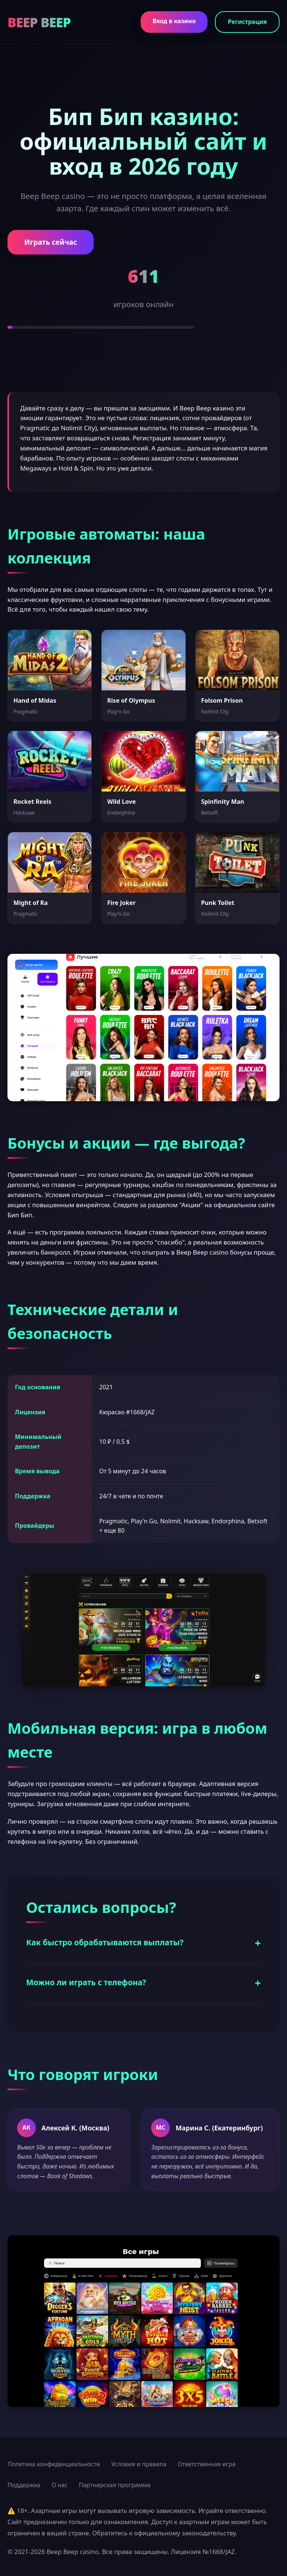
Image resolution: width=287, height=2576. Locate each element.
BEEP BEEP (39, 22)
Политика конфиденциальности (53, 2464)
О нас (60, 2485)
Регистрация (247, 22)
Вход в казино (174, 21)
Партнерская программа (114, 2485)
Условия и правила (138, 2464)
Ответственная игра (206, 2464)
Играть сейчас (50, 242)
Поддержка (23, 2485)
